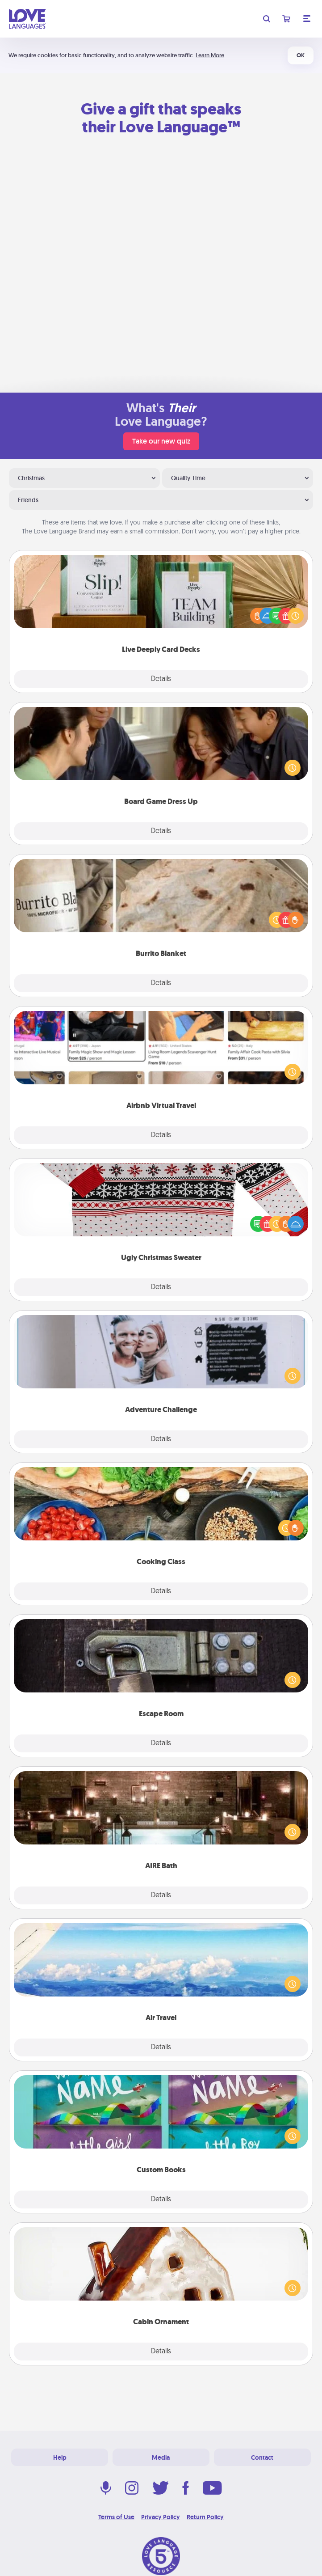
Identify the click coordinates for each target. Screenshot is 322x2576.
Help (60, 2457)
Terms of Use (116, 2517)
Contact (262, 2457)
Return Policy (205, 2517)
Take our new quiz (161, 441)
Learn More (210, 55)
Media (161, 2457)
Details (161, 679)
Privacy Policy (160, 2517)
